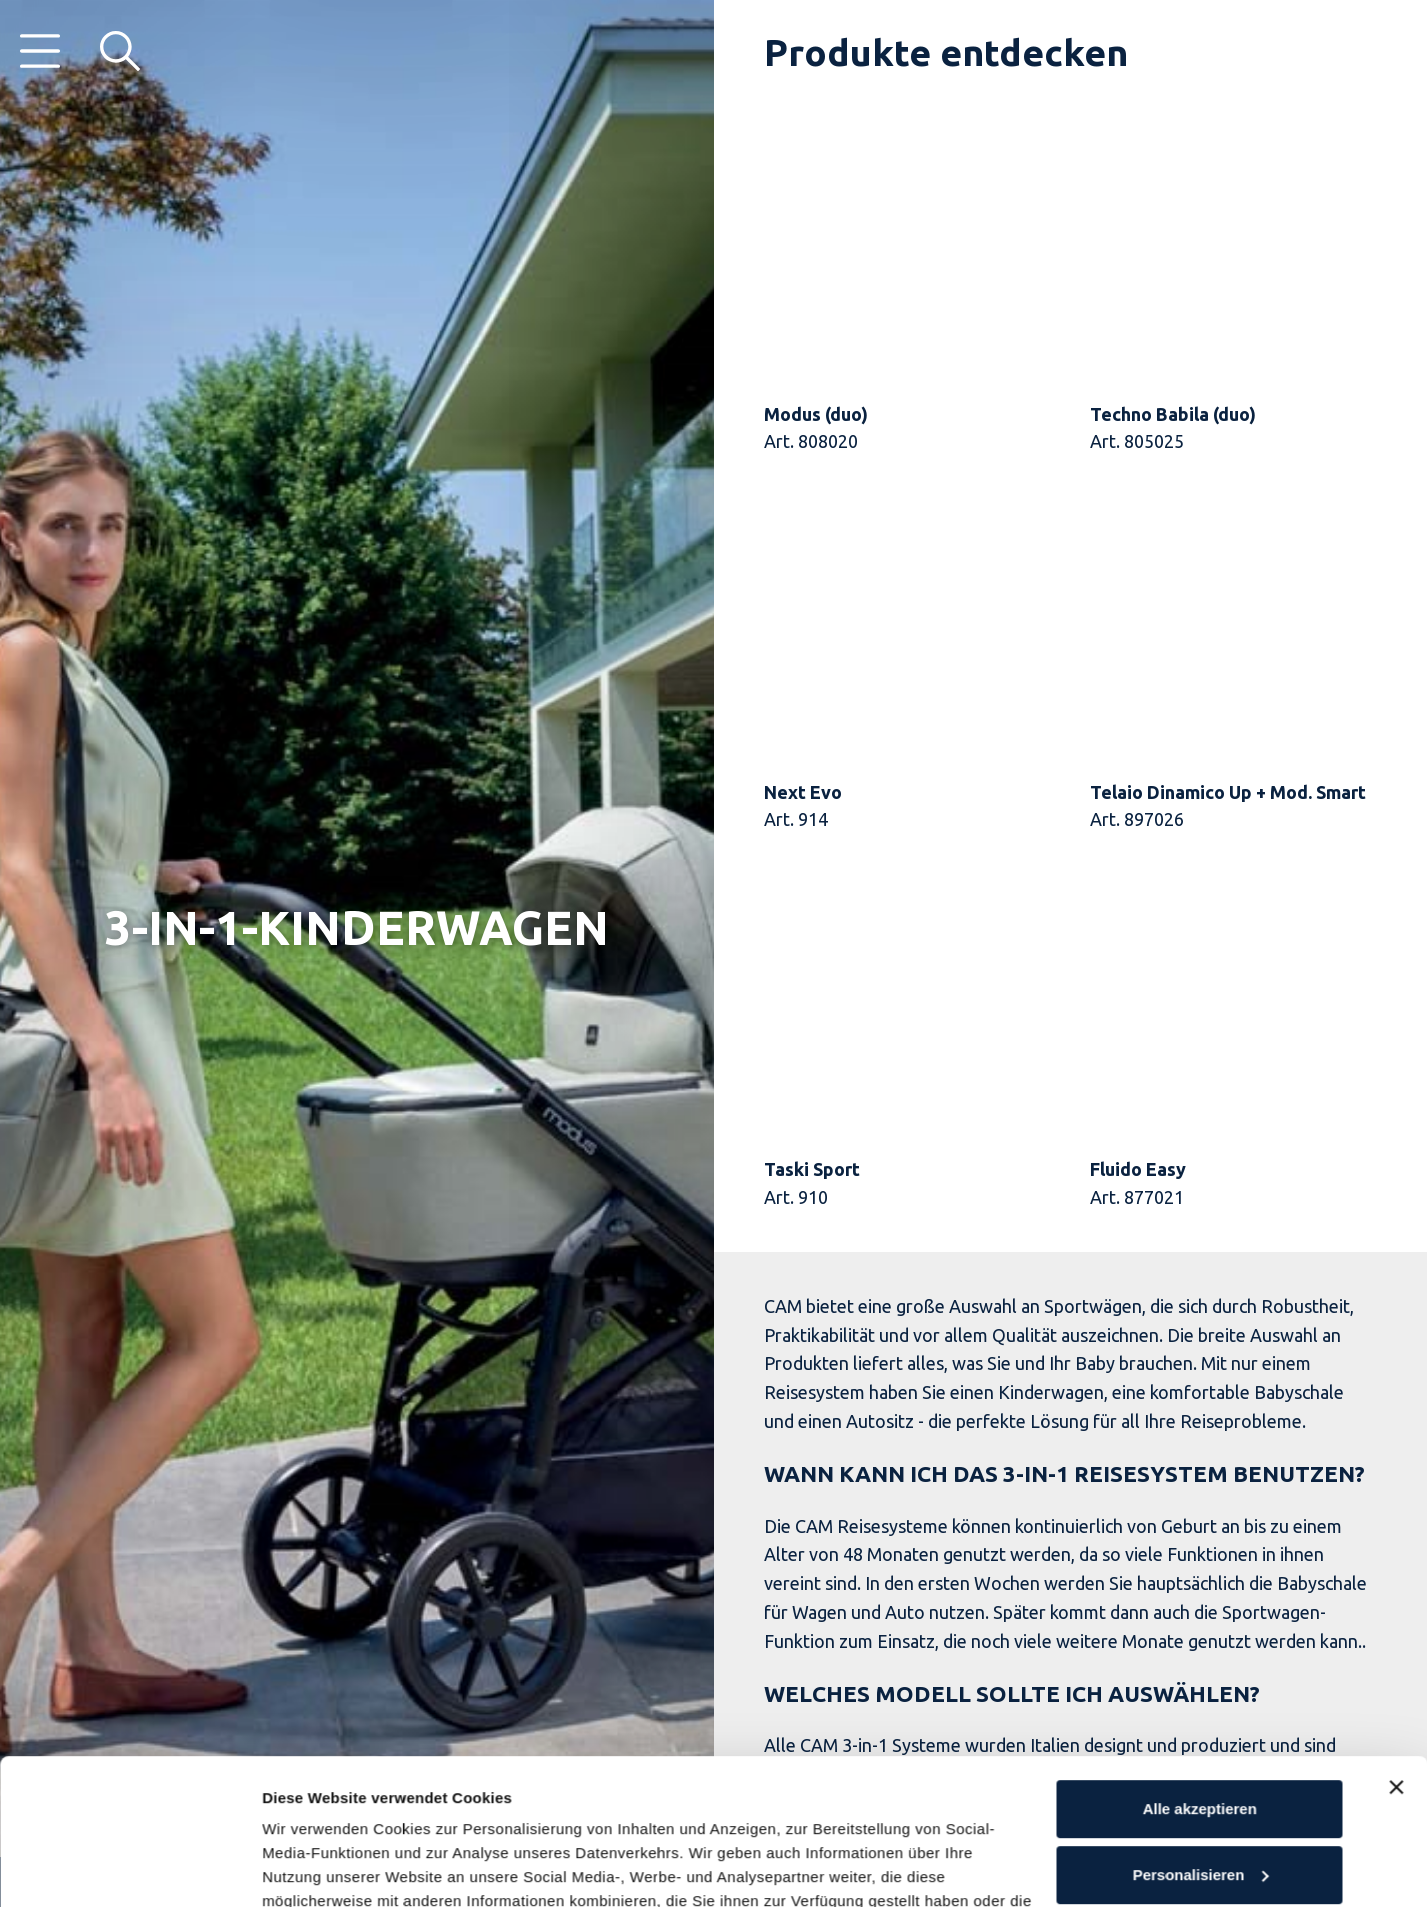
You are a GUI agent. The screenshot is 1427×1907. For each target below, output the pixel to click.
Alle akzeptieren (1200, 1672)
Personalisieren (1201, 1737)
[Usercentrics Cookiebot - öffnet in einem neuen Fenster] (129, 1868)
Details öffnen (312, 1867)
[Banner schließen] (1396, 1651)
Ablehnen (1200, 1803)
